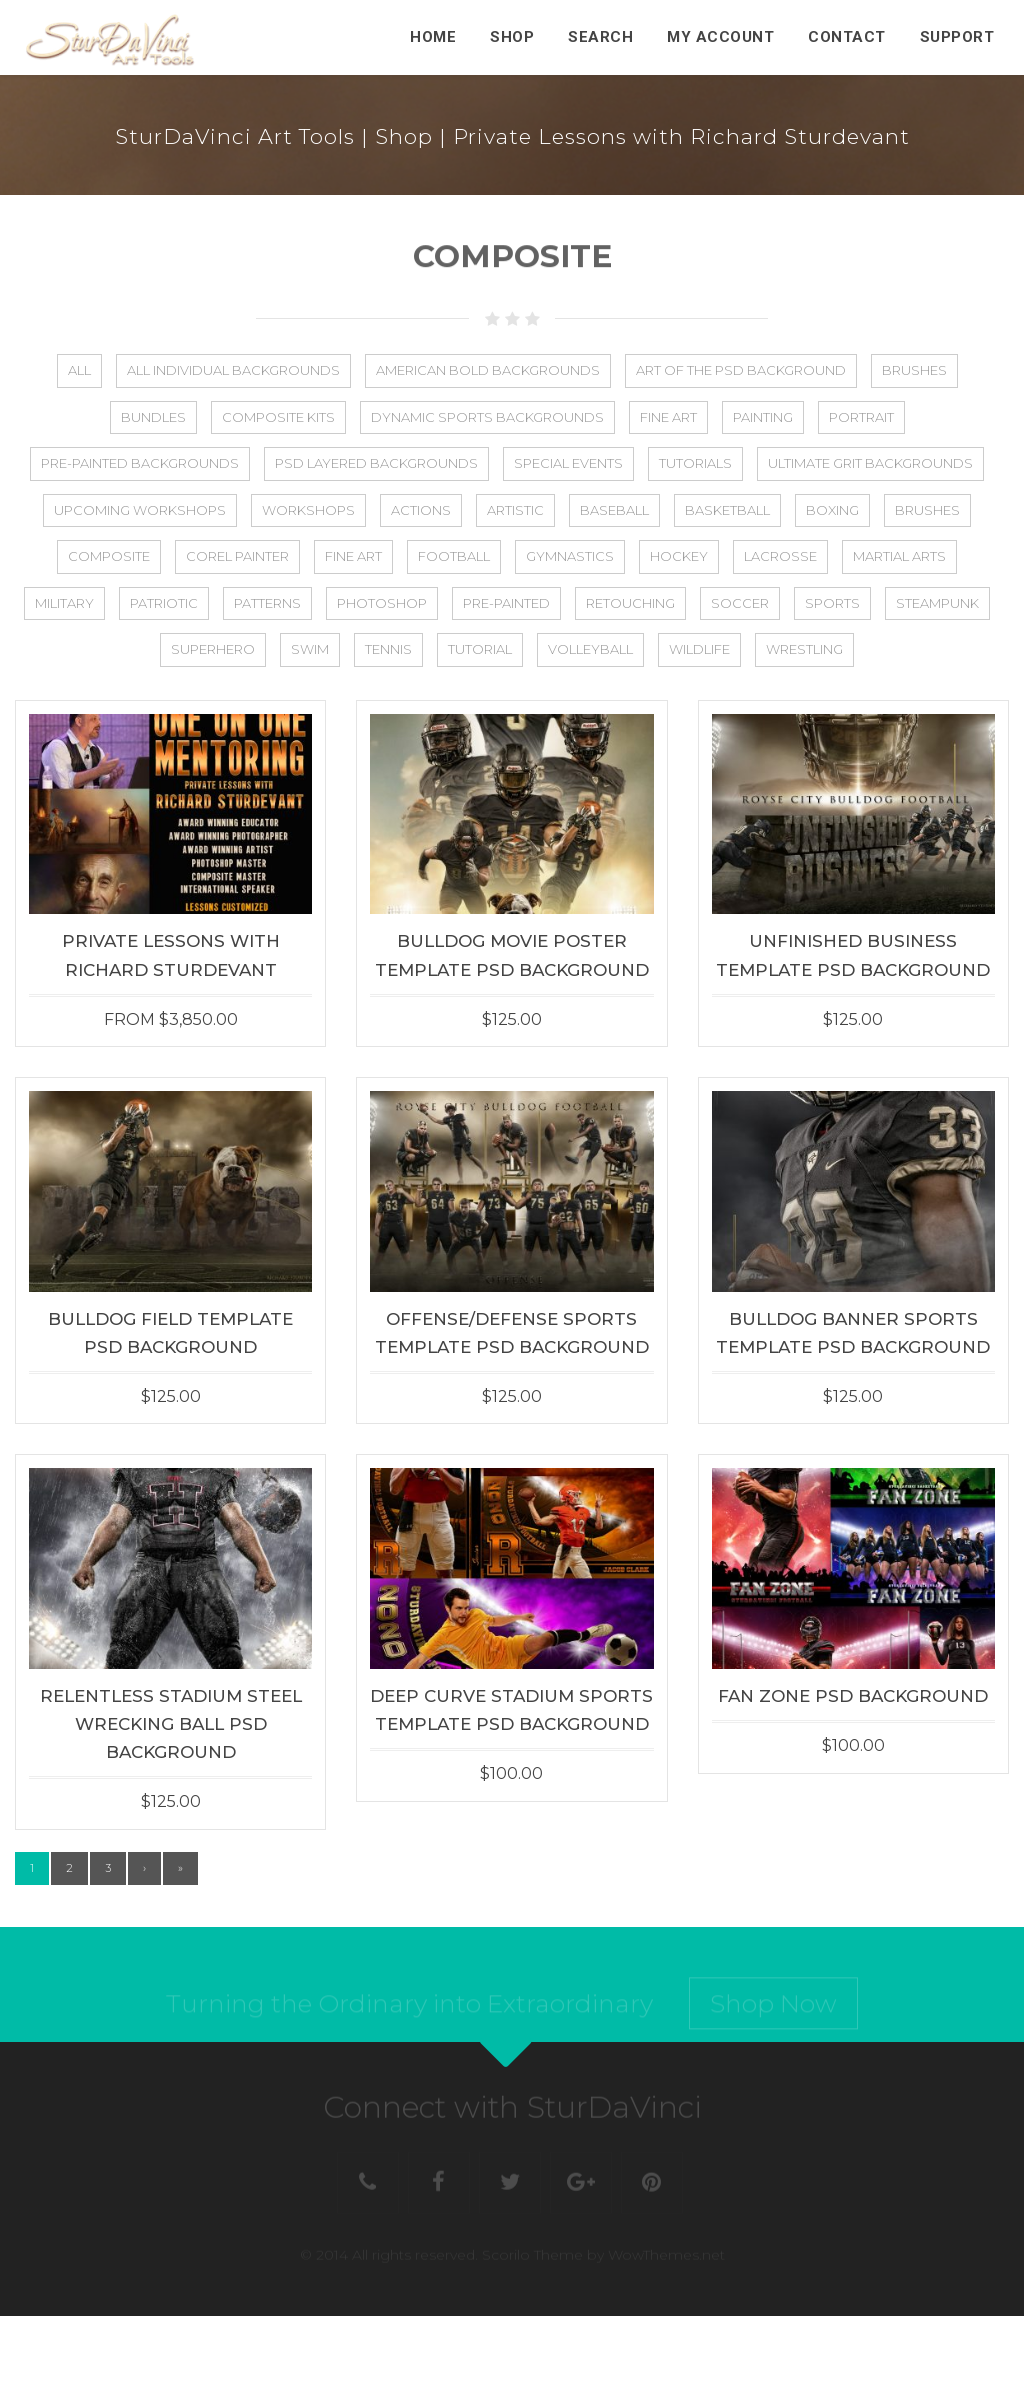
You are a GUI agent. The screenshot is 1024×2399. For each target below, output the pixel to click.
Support (957, 37)
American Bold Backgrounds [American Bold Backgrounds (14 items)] (488, 370)
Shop (512, 37)
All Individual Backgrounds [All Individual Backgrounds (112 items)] (233, 370)
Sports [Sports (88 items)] (832, 603)
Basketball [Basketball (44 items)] (727, 510)
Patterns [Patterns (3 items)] (267, 603)
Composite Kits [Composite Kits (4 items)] (278, 417)
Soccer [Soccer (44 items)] (740, 603)
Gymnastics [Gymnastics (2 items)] (570, 556)
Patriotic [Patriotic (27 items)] (164, 603)
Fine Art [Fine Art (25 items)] (353, 556)
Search (600, 37)
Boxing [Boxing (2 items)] (832, 510)
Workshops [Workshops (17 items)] (308, 510)
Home (433, 37)
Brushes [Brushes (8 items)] (914, 370)
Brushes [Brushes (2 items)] (927, 510)
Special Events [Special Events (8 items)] (568, 463)
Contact (847, 37)
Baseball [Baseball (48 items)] (614, 510)
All (79, 370)
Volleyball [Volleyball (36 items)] (590, 649)
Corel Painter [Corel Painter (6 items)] (237, 556)
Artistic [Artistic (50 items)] (515, 510)
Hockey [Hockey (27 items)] (679, 556)
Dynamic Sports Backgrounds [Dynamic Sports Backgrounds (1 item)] (487, 417)
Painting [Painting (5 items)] (763, 417)
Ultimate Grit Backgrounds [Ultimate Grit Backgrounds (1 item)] (870, 463)
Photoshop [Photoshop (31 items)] (382, 603)
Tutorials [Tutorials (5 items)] (695, 463)
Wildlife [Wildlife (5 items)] (699, 649)
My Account (720, 37)
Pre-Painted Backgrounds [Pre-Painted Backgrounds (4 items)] (140, 463)
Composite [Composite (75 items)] (109, 556)
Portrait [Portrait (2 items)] (861, 417)
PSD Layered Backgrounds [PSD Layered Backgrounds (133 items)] (376, 463)
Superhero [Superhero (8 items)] (213, 649)
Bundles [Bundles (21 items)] (153, 417)
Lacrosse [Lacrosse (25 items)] (780, 556)
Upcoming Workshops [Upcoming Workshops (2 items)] (140, 510)
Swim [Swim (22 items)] (310, 649)
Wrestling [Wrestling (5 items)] (804, 649)
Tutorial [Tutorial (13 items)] (480, 649)
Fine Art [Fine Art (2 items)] (668, 417)
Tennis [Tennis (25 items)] (388, 649)
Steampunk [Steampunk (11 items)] (937, 603)
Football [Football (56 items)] (454, 556)
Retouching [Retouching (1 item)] (630, 603)
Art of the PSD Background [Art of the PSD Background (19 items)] (741, 370)
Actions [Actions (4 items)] (421, 510)
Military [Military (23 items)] (64, 603)
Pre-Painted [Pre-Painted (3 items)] (506, 603)
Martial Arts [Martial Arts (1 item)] (899, 556)
